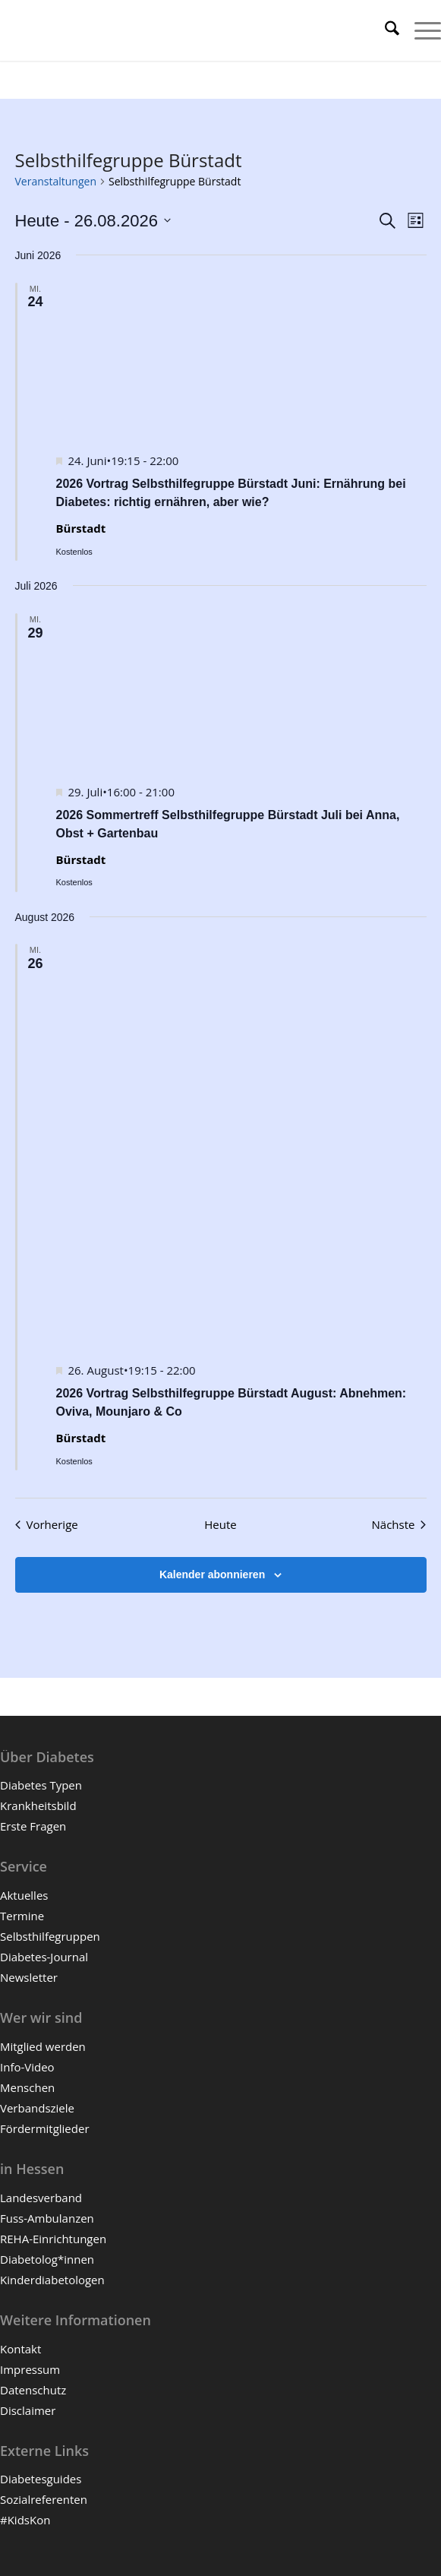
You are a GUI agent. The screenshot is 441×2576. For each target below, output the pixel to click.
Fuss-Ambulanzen (47, 2218)
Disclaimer (27, 2410)
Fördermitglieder (45, 2128)
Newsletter (29, 1977)
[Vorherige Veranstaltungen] (46, 1525)
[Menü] (420, 30)
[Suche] (384, 30)
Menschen (27, 2087)
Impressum (30, 2369)
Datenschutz (33, 2389)
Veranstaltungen (55, 181)
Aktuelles (24, 1895)
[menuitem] (384, 30)
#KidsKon (25, 2519)
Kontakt (20, 2348)
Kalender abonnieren (212, 1574)
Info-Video (27, 2066)
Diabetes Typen (41, 1785)
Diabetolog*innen (47, 2259)
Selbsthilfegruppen (50, 1936)
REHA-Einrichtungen (53, 2238)
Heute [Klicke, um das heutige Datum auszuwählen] (220, 1524)
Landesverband (41, 2197)
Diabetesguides (40, 2478)
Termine (22, 1915)
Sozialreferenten (43, 2499)
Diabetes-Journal (44, 1956)
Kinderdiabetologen (52, 2279)
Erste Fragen (33, 1826)
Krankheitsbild (38, 1805)
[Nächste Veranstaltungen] (399, 1525)
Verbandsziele (37, 2108)
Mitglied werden (43, 2046)
